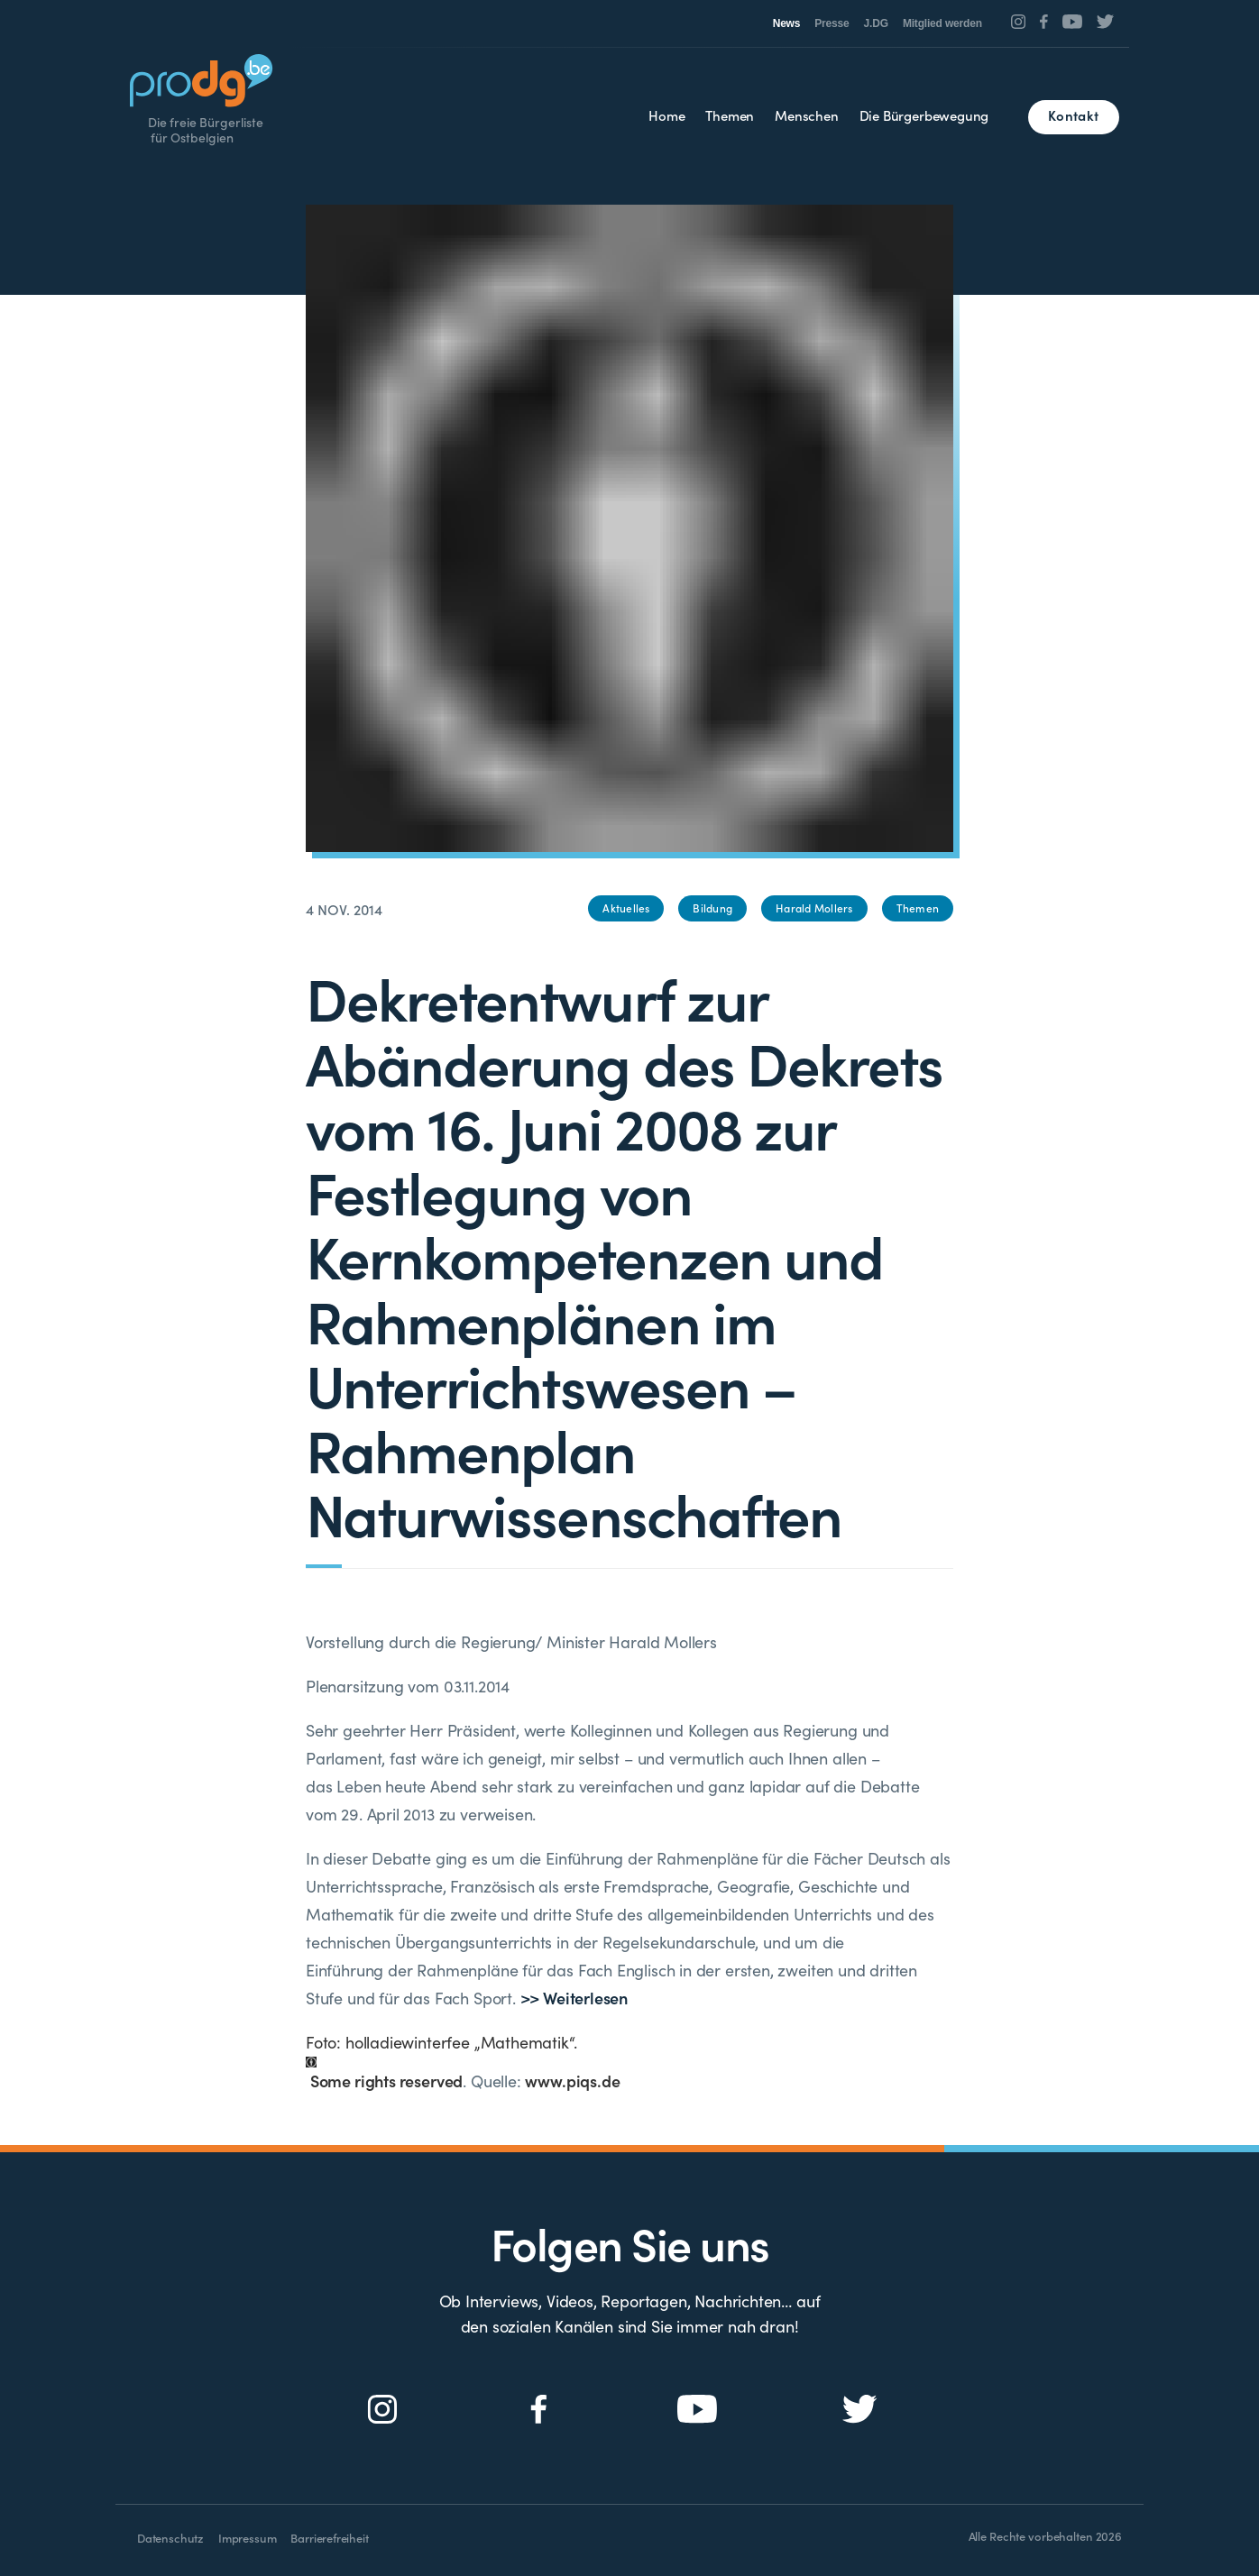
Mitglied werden (942, 23)
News (787, 23)
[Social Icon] (1018, 21)
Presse (831, 23)
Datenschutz (170, 2537)
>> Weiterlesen (574, 1997)
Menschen (807, 114)
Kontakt (1073, 114)
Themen (729, 114)
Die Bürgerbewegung (924, 114)
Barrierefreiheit (329, 2537)
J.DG (876, 23)
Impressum (247, 2537)
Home (666, 114)
